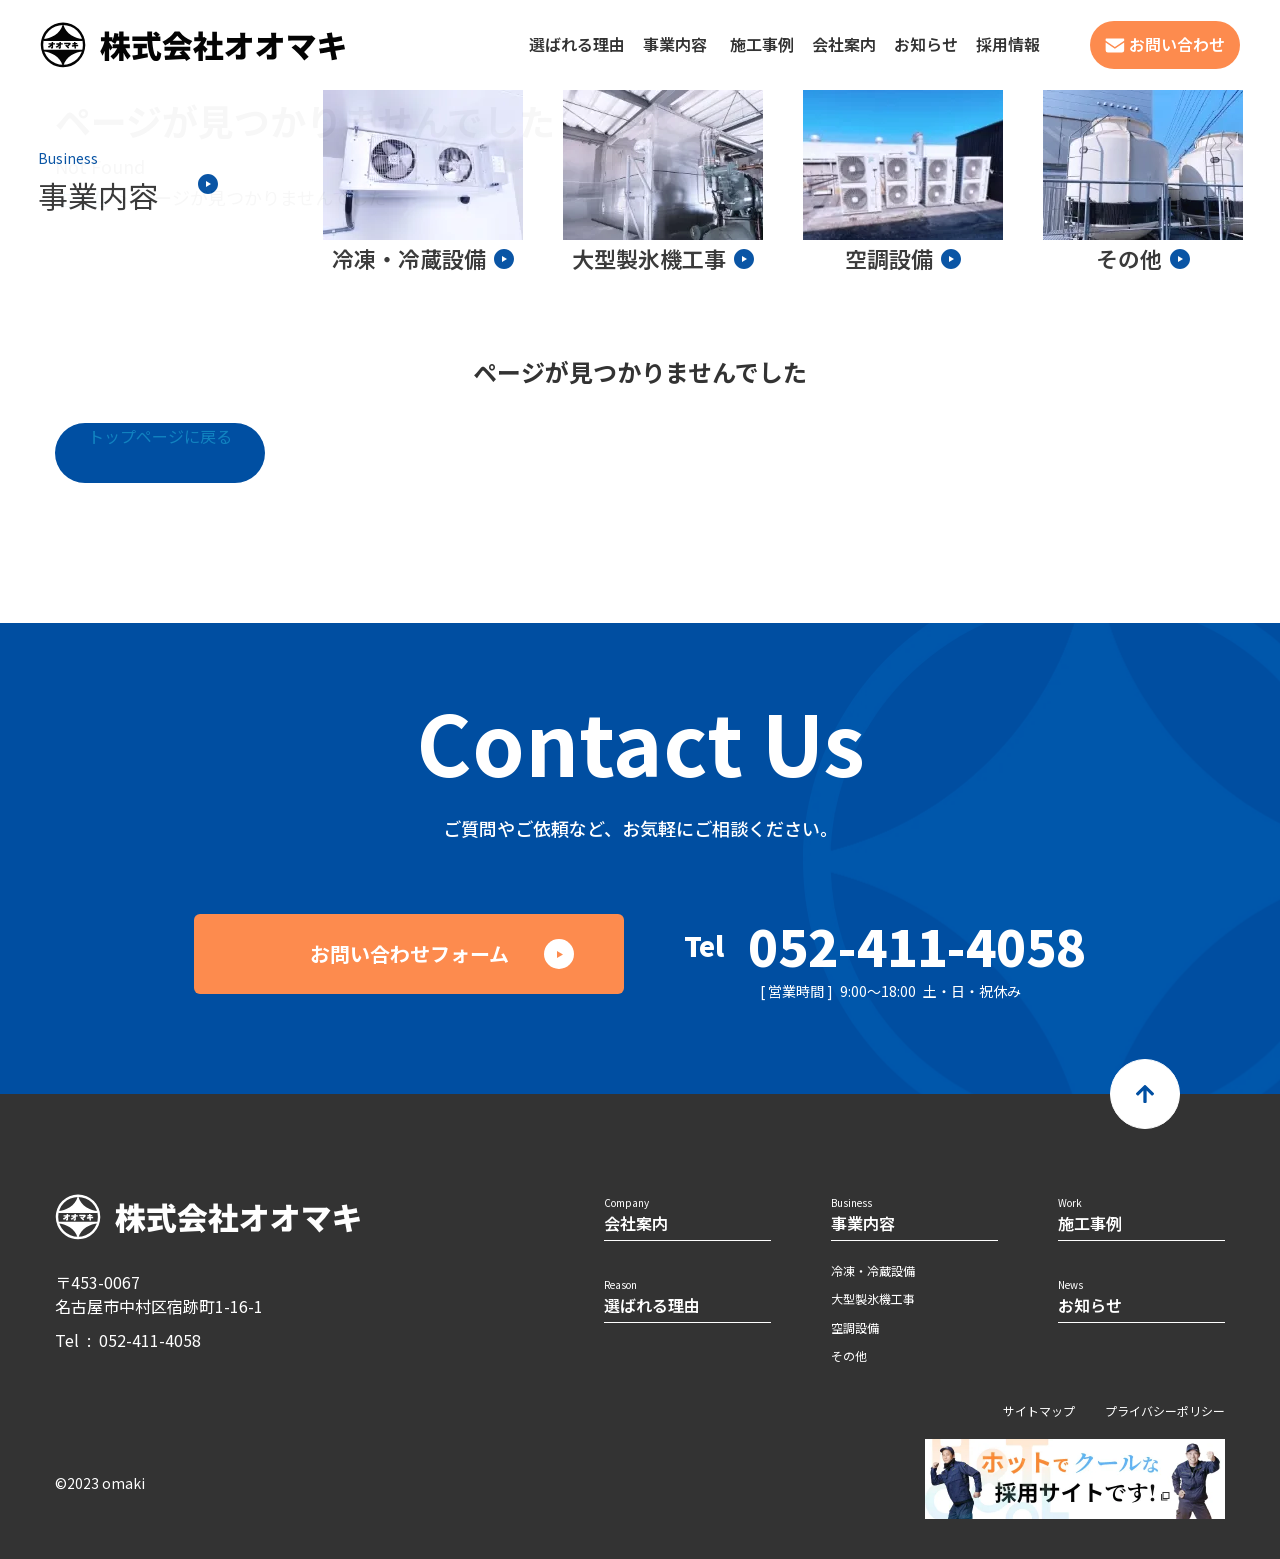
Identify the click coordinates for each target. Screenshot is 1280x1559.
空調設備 (855, 1327)
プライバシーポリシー (1165, 1410)
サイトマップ (1039, 1410)
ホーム (81, 197)
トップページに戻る (160, 436)
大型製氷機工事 (873, 1298)
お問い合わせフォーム (409, 953)
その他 (849, 1355)
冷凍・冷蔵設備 (873, 1270)
